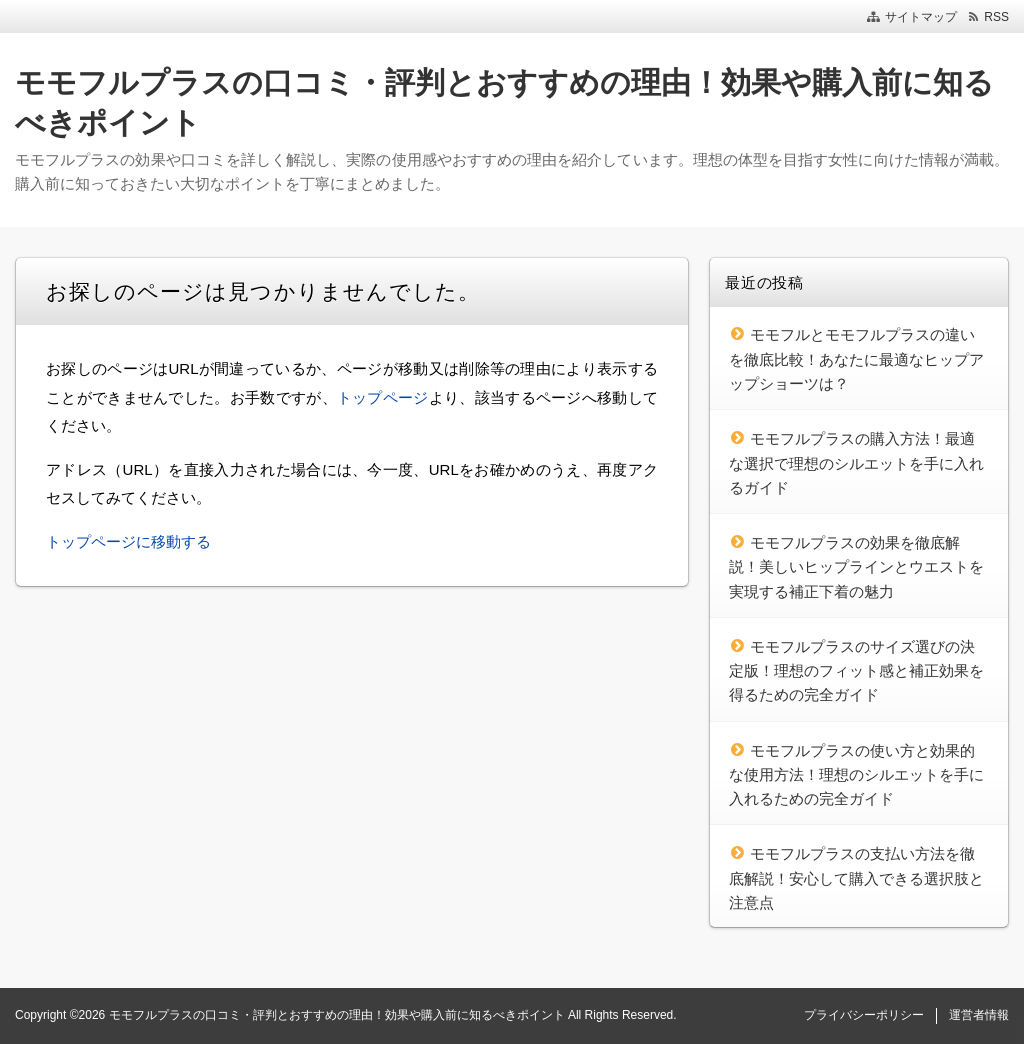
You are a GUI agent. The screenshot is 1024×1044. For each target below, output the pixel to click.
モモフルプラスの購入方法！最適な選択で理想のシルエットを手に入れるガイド (856, 463)
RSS (996, 17)
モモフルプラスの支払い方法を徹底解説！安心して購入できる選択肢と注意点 (856, 878)
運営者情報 (979, 1015)
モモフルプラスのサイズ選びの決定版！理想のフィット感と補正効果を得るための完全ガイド (856, 671)
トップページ (383, 397)
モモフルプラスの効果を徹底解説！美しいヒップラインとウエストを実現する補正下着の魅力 (856, 567)
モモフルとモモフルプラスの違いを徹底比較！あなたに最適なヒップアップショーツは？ (856, 359)
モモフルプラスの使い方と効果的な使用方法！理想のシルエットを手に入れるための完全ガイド (856, 775)
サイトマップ (921, 17)
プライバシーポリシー (864, 1015)
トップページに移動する (128, 541)
